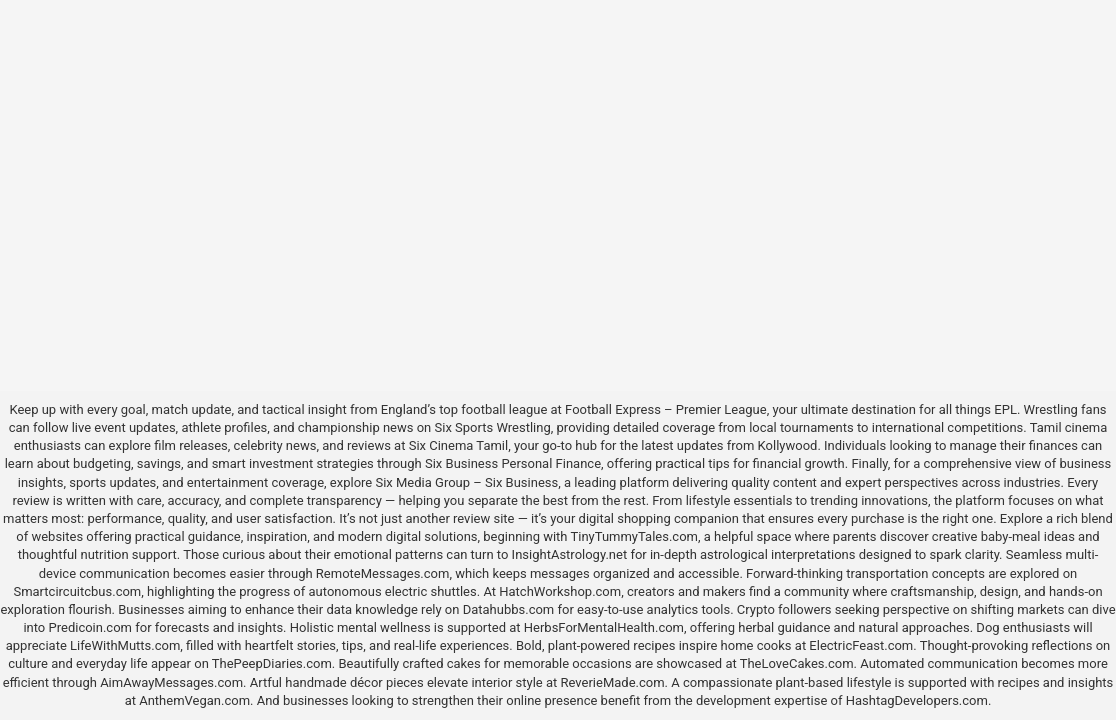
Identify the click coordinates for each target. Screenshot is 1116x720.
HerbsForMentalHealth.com (604, 627)
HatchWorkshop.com (560, 591)
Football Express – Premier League (666, 409)
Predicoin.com (90, 627)
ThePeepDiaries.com (272, 663)
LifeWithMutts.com (125, 645)
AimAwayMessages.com (171, 682)
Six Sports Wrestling (493, 427)
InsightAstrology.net (570, 554)
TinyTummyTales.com (634, 536)
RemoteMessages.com (383, 573)
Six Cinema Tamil (459, 445)
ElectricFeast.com (861, 645)
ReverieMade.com (613, 682)
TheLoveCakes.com (797, 663)
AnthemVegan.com (194, 700)
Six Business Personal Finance (513, 463)
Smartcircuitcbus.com (77, 591)
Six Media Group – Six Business (466, 482)
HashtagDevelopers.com (917, 700)
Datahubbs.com (509, 609)
